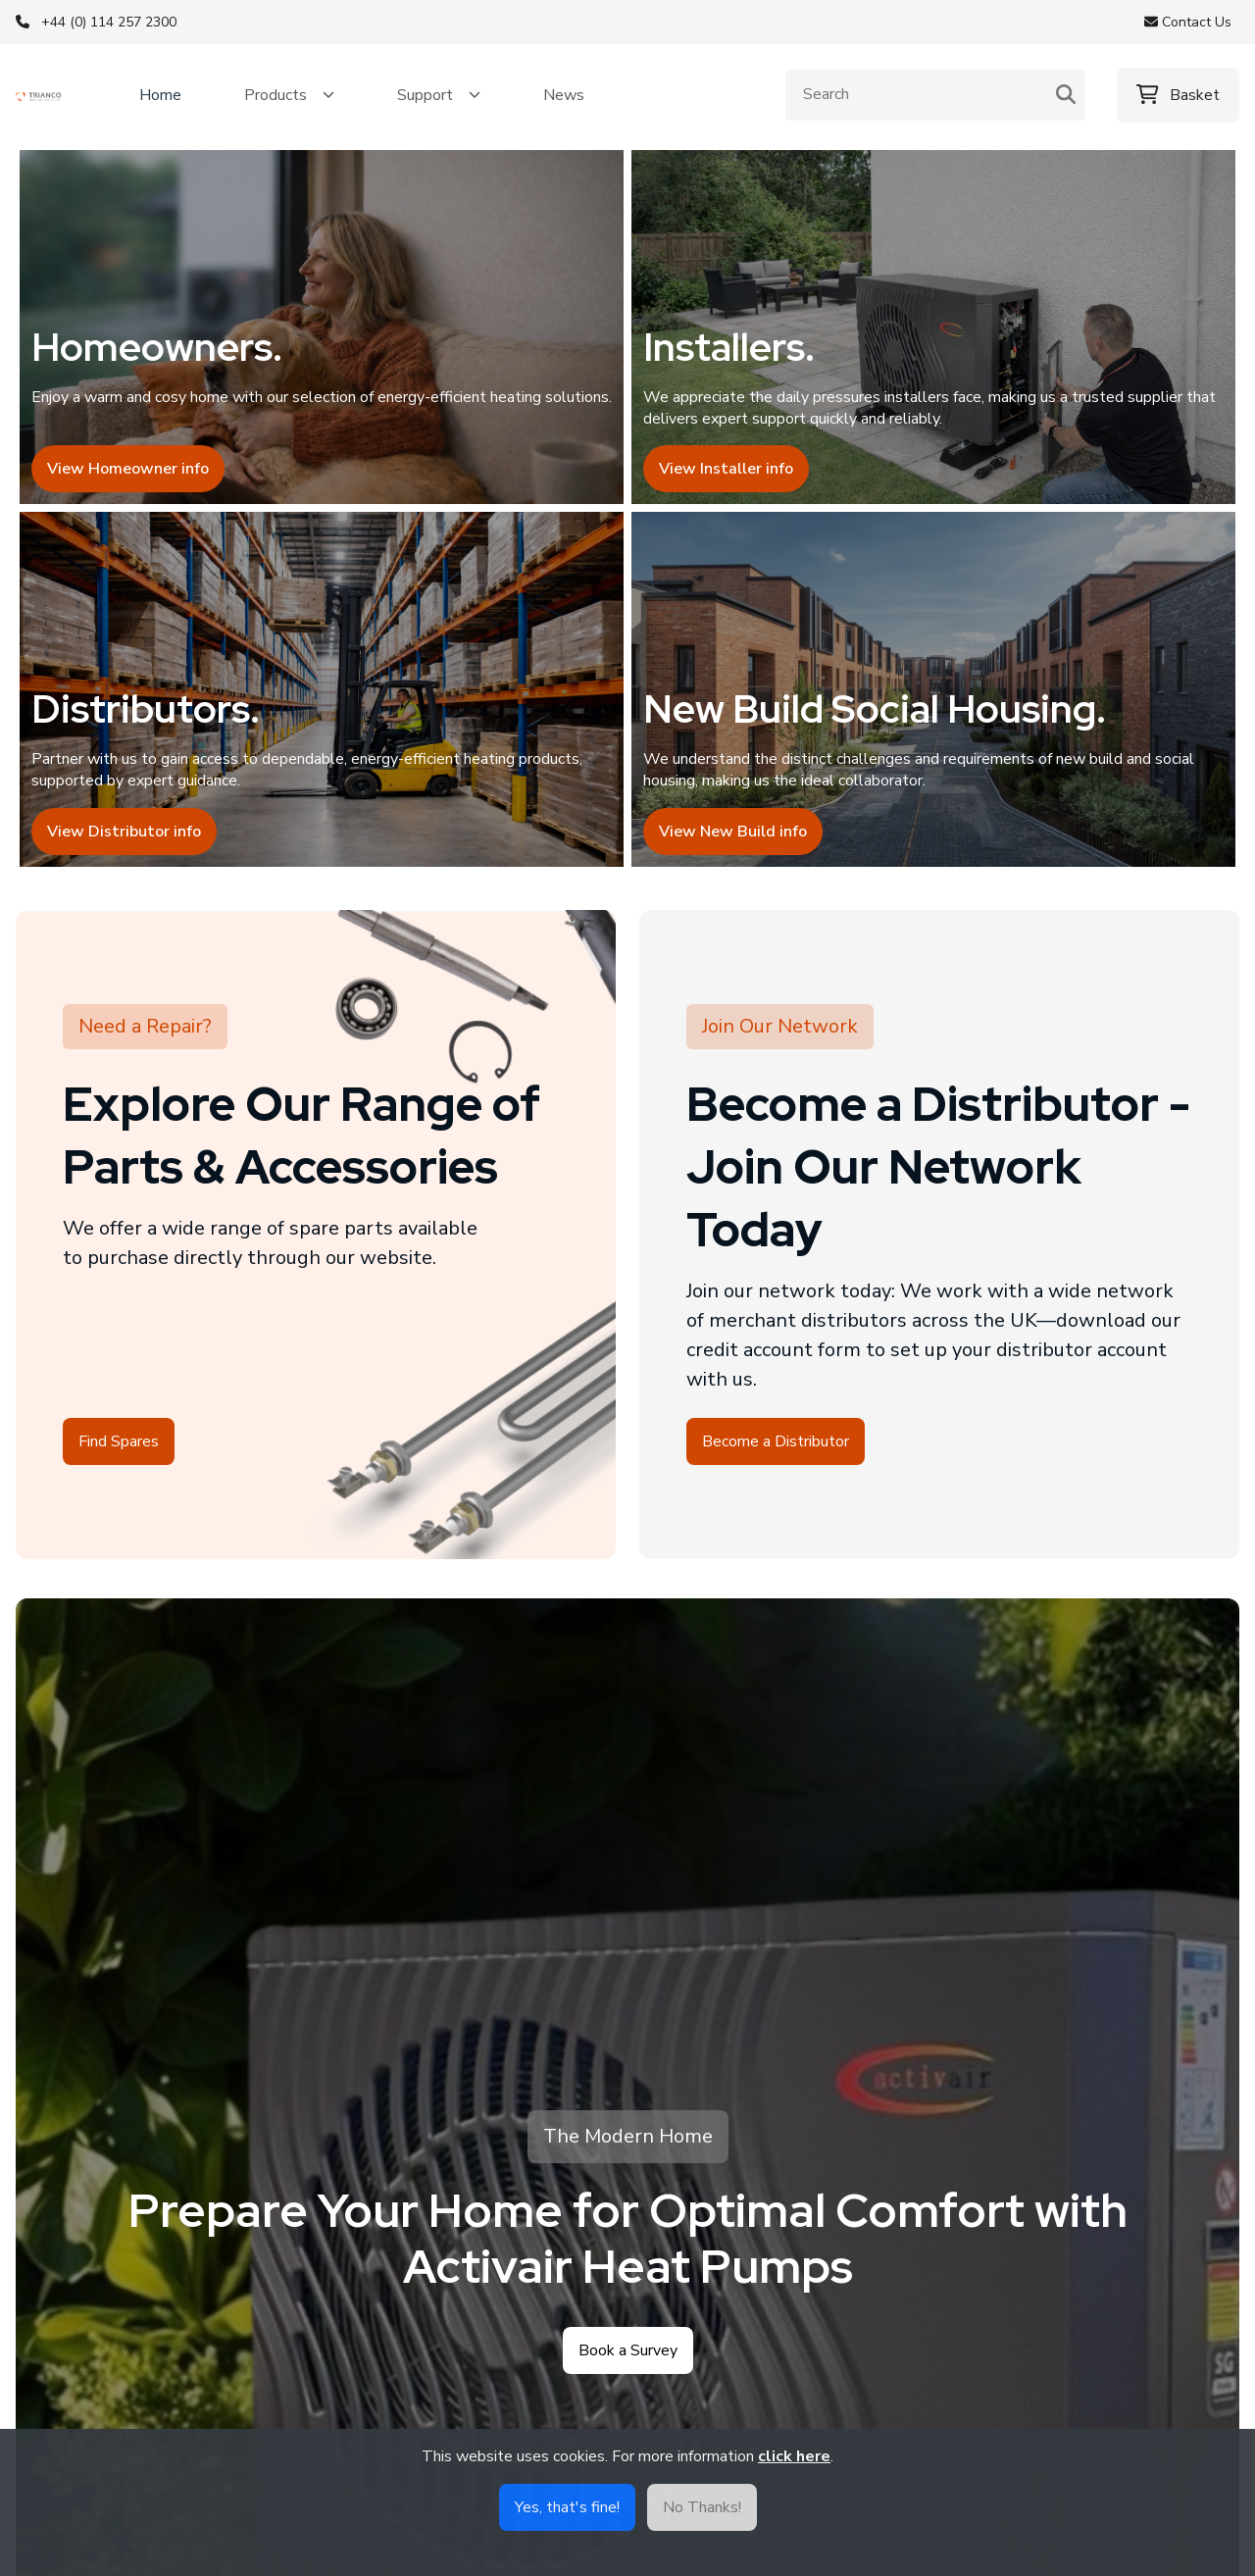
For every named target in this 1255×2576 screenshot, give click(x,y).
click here (794, 2456)
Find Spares (118, 1470)
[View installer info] (933, 334)
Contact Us (1187, 22)
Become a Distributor (775, 1470)
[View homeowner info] (322, 334)
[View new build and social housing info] (933, 711)
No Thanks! (702, 2507)
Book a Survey (628, 2379)
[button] (289, 95)
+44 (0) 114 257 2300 (108, 22)
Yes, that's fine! (567, 2507)
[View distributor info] (322, 711)
